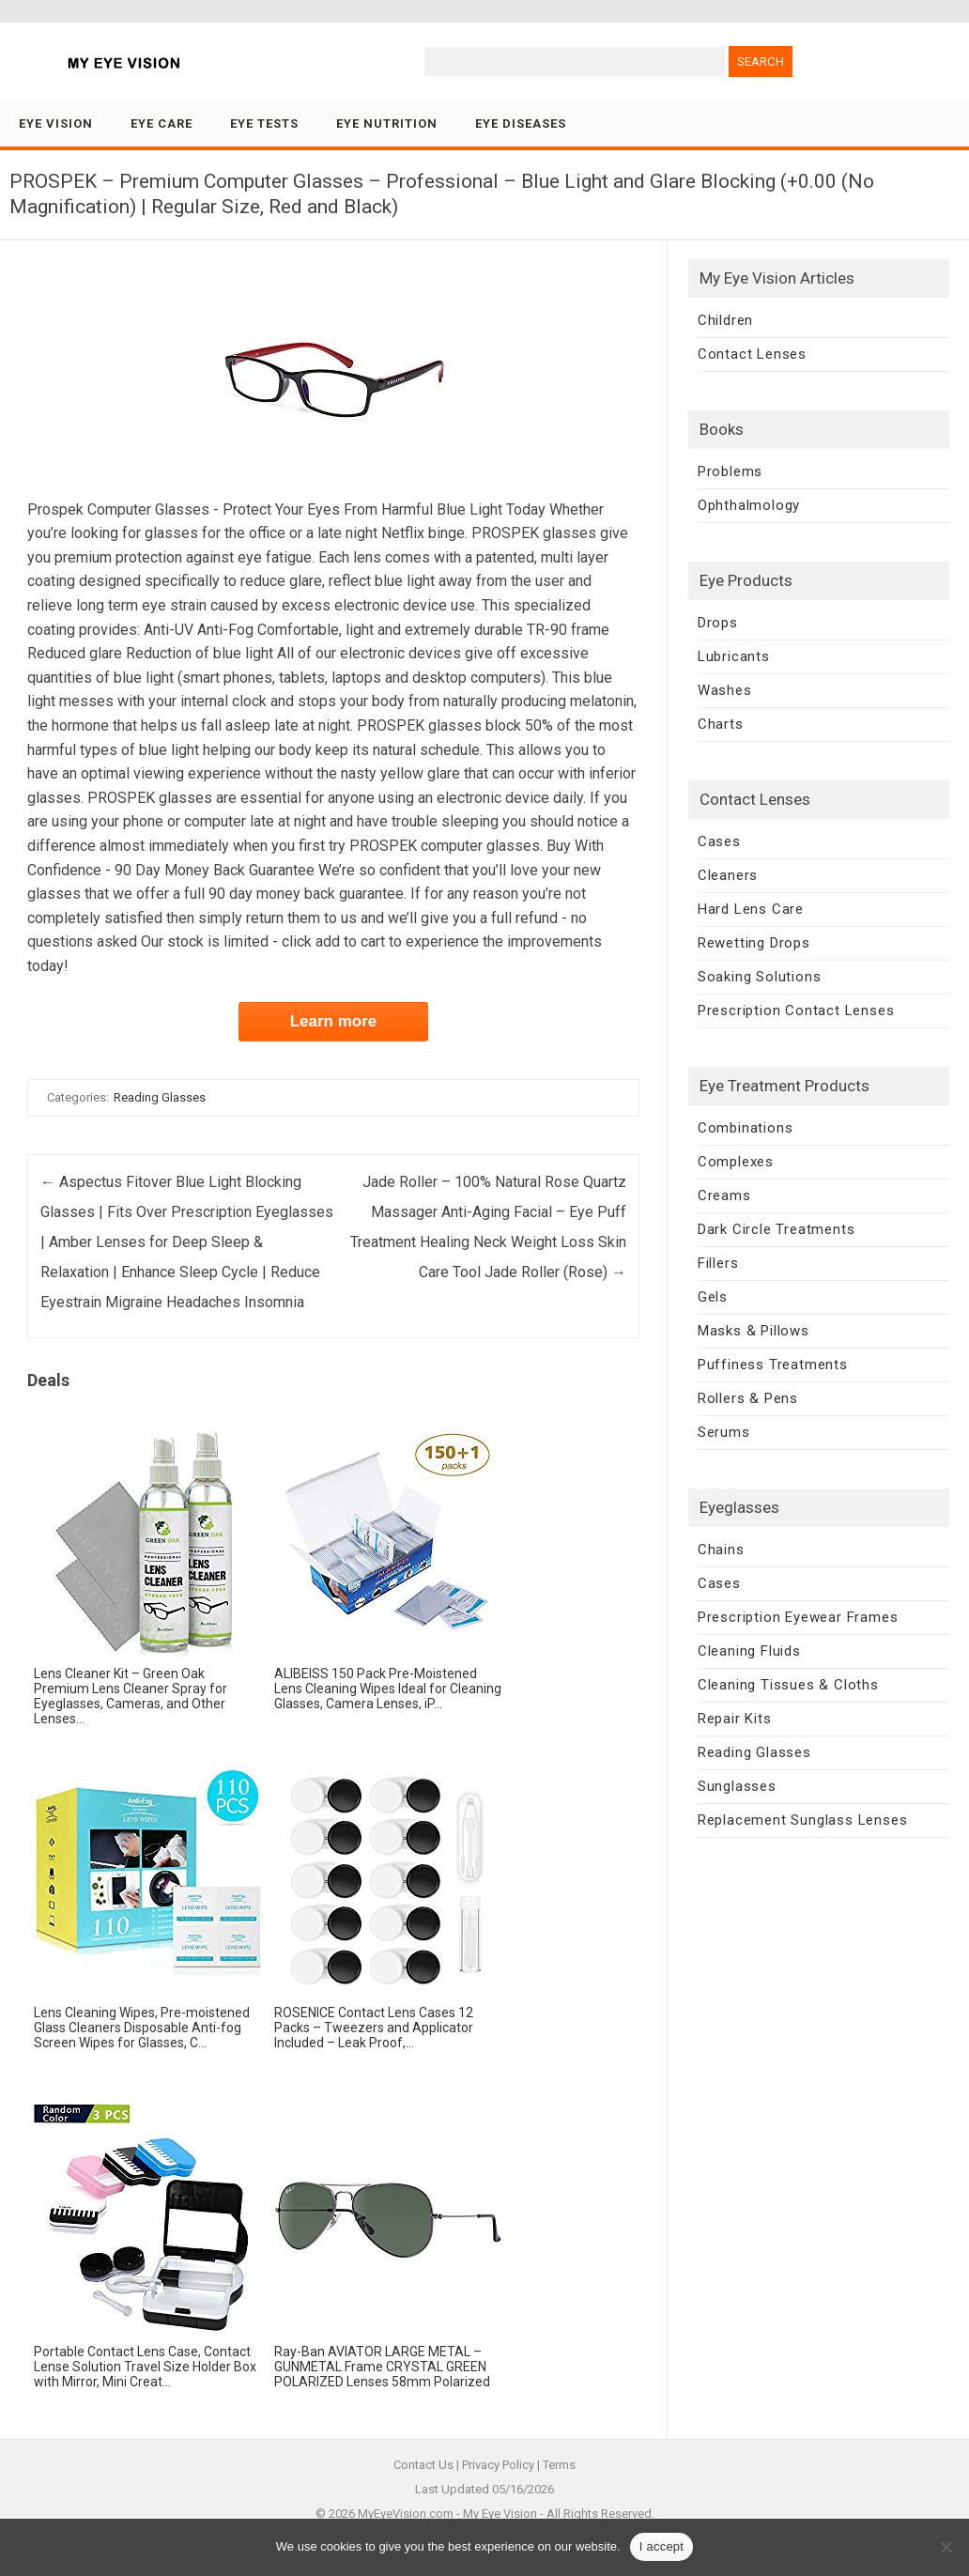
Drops (718, 622)
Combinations (745, 1127)
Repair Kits (735, 1718)
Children (725, 320)
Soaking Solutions (760, 976)
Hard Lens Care (751, 909)
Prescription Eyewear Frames (798, 1617)
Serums (724, 1432)
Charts (721, 724)
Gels (713, 1296)
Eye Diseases (520, 123)
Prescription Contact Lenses (796, 1010)
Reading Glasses (160, 1097)
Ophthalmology (749, 505)
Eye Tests (264, 123)
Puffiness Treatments (773, 1364)
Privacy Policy (498, 2465)
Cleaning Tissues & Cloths (788, 1684)
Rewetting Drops (754, 942)
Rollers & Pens (748, 1398)
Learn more (333, 1021)
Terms (559, 2465)
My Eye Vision (500, 2514)
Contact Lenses (752, 354)
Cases (719, 841)
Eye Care (161, 123)
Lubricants (734, 656)
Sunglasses (737, 1786)
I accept (661, 2546)
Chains (721, 1549)
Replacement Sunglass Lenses (803, 1820)
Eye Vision (56, 123)
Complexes (736, 1161)
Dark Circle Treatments (776, 1229)
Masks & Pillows (753, 1330)
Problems (730, 471)
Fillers (718, 1263)
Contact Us (423, 2465)
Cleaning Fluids (749, 1651)
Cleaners (728, 875)
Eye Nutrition (387, 123)
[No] (945, 2546)
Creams (724, 1195)
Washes (725, 690)
